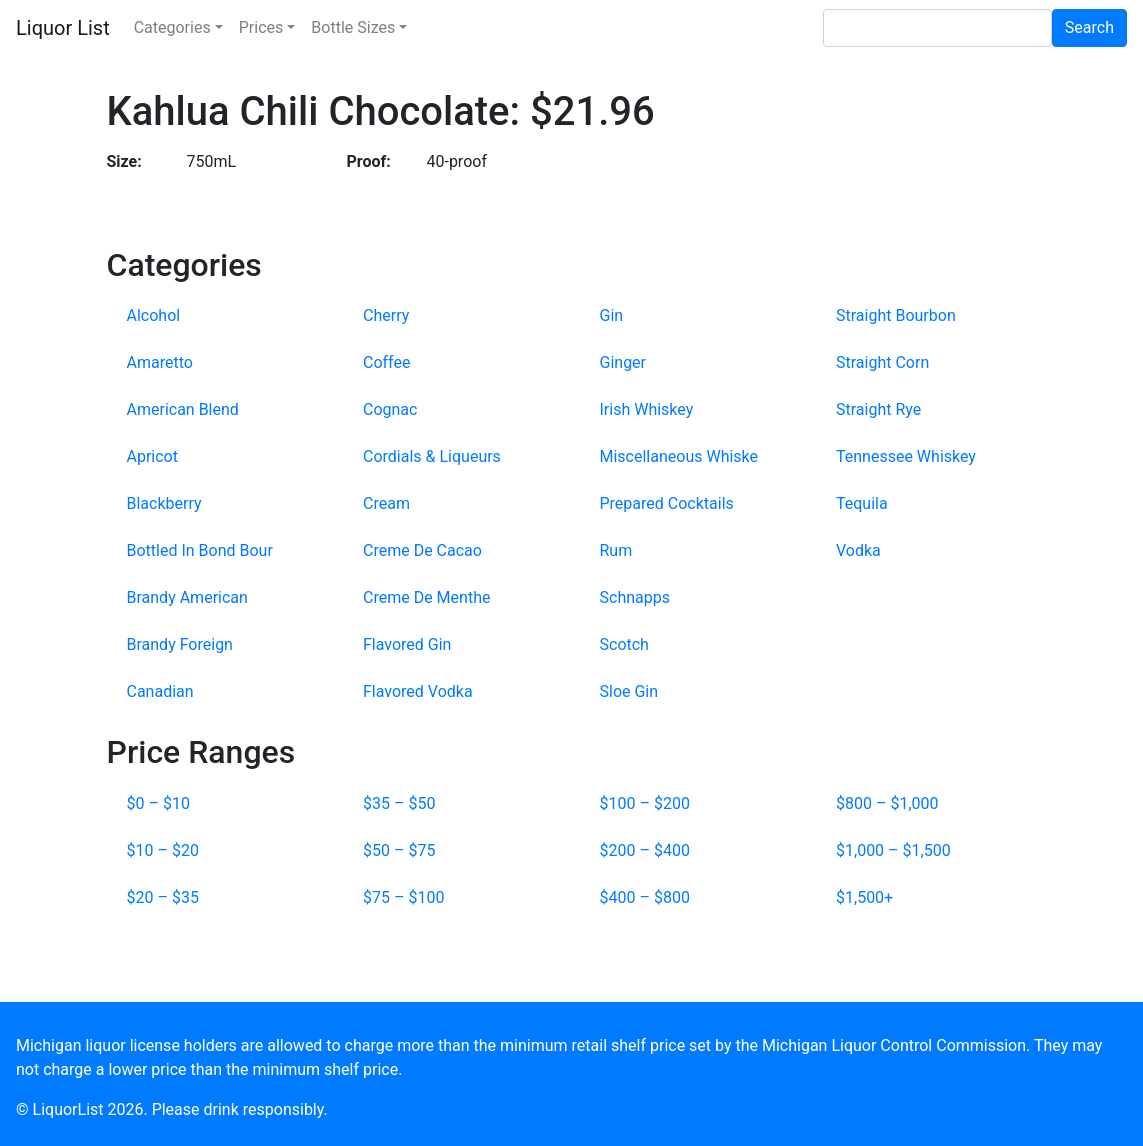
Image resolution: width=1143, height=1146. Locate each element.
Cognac (390, 409)
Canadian (160, 691)
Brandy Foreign (180, 644)
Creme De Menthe (426, 597)
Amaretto (160, 362)
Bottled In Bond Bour (200, 550)
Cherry (386, 315)
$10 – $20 (163, 850)
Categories (172, 27)
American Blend (183, 409)
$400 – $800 (645, 897)
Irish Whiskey (647, 409)
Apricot (152, 456)
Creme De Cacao (422, 550)
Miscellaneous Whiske (679, 456)
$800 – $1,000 (887, 803)
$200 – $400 (645, 850)
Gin (612, 315)
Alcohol (154, 315)
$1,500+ (864, 897)
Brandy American (187, 597)
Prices (261, 27)
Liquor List (63, 28)
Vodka (858, 550)
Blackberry (164, 503)
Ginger (623, 362)
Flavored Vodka (418, 691)
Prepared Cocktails (667, 503)
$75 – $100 (403, 897)
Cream (386, 503)
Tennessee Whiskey (906, 456)
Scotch (624, 644)
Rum (616, 550)
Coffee (386, 362)
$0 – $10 (158, 803)
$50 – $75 (399, 850)
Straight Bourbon (896, 315)
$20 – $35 (163, 897)
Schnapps (635, 597)
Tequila (862, 503)
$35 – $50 (399, 803)
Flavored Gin (407, 644)
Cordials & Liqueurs (432, 456)
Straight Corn (882, 362)
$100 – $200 (645, 803)
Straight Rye (878, 409)
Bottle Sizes (353, 27)
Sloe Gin (629, 691)
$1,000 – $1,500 (893, 850)
